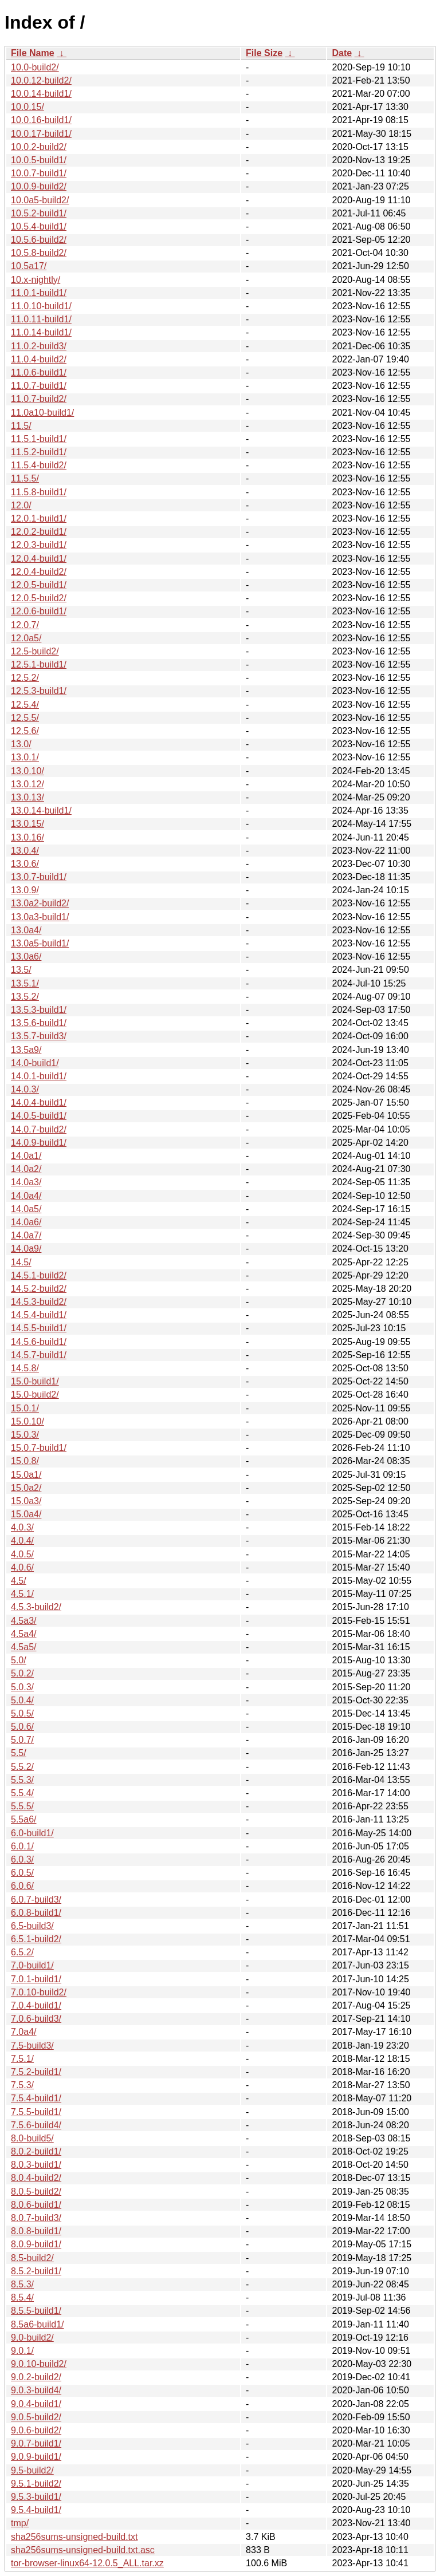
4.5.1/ (22, 1594)
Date (342, 53)
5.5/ (18, 1753)
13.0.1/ (25, 757)
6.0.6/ (22, 1886)
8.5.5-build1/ (36, 2310)
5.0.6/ (22, 1726)
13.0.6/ (25, 864)
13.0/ (21, 744)
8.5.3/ (22, 2284)
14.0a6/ (26, 1222)
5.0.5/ (22, 1713)
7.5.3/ (22, 2085)
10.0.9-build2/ (38, 186)
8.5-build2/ (32, 2258)
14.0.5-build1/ (38, 1116)
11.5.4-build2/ (38, 465)
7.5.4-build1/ (36, 2098)
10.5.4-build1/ (38, 226)
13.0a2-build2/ (40, 903)
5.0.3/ (22, 1687)
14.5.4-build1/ (38, 1315)
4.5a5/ (23, 1647)
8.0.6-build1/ (36, 2205)
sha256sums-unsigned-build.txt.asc (83, 2550)
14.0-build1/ (35, 1063)
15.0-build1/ (35, 1381)
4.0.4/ (22, 1540)
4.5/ (18, 1580)
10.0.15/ (27, 107)
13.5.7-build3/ (38, 1036)
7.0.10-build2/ (38, 1992)
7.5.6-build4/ (36, 2125)
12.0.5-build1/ (38, 585)
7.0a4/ (23, 2032)
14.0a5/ (26, 1209)
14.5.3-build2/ (38, 1302)
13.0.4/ (25, 850)
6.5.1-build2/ (36, 1939)
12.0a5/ (26, 638)
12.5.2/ (25, 678)
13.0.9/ (25, 890)
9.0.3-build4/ (36, 2390)
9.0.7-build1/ (36, 2443)
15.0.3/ (25, 1434)
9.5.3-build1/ (36, 2497)
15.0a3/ (26, 1501)
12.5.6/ (25, 731)
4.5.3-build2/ (36, 1607)
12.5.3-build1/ (38, 691)
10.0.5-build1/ (38, 160)
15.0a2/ (26, 1488)
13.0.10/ (27, 771)
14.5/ (21, 1262)
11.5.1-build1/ (38, 439)
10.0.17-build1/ (41, 134)
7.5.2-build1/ (36, 2072)
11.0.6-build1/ (38, 372)
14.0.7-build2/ (38, 1129)
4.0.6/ (22, 1567)
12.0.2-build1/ (38, 531)
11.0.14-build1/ (41, 332)
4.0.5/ (22, 1554)
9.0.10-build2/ (38, 2364)
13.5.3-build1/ (38, 1010)
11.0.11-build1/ (41, 319)
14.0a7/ (26, 1235)
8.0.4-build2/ (36, 2178)
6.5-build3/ (32, 1926)
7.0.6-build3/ (36, 2018)
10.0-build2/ (35, 67)
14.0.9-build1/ (38, 1142)
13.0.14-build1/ (41, 810)
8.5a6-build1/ (37, 2324)
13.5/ (21, 970)
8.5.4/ (22, 2297)
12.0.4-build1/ (38, 558)
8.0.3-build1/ (36, 2164)
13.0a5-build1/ (40, 943)
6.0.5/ (22, 1872)
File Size (264, 53)
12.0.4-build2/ (38, 572)
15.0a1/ (26, 1475)
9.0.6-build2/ (36, 2430)
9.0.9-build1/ (36, 2456)
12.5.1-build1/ (38, 664)
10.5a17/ (28, 266)
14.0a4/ (26, 1196)
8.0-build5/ (32, 2138)
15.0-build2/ (35, 1394)
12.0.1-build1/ (38, 518)
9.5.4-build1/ (36, 2510)
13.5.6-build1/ (38, 1023)
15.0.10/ (27, 1421)
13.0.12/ (27, 784)
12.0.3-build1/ (38, 545)
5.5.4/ (22, 1793)
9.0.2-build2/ (36, 2377)
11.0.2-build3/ (38, 346)
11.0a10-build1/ (42, 412)
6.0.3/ (22, 1859)
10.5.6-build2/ (38, 239)
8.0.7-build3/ (36, 2218)
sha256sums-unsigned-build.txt (74, 2537)
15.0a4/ (26, 1514)
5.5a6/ (23, 1819)
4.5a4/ (23, 1634)
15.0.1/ (25, 1408)
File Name (32, 53)
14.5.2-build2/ (38, 1288)
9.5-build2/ (32, 2470)
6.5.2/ (22, 1952)
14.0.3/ (25, 1089)
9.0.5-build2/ (36, 2417)
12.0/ (21, 505)
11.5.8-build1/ (38, 492)
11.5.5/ (25, 478)
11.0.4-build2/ (38, 359)
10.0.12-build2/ (41, 80)
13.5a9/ (26, 1050)
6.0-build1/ (32, 1833)
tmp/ (20, 2523)
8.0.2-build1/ (36, 2151)
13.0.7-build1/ (38, 877)
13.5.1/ (25, 983)
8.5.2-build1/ (36, 2271)
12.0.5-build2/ (38, 598)
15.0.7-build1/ (38, 1448)
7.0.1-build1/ (36, 1979)
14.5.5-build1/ (38, 1328)
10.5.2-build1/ (38, 213)
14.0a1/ (26, 1156)
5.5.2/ (22, 1767)
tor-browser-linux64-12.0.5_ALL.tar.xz (87, 2563)
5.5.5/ (22, 1806)
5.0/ (18, 1660)
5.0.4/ (22, 1700)
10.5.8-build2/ (38, 253)
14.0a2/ (26, 1169)
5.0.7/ (22, 1740)
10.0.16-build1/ (41, 120)
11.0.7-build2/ (38, 399)
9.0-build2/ (32, 2337)
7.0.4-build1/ (36, 2005)
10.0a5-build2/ (40, 200)
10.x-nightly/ (35, 280)
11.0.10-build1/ (41, 306)
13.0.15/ (27, 824)
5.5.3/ (22, 1780)
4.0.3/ (22, 1527)
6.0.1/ (22, 1846)
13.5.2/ (25, 996)
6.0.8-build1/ (36, 1913)
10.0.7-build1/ (38, 173)
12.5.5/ (25, 718)
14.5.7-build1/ (38, 1355)
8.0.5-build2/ (36, 2191)
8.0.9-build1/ (36, 2244)
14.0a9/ (26, 1248)
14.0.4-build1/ (38, 1102)
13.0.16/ (27, 837)
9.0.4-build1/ (36, 2404)
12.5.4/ (25, 704)
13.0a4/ (26, 930)
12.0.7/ (25, 625)
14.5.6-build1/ (38, 1342)
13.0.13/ (27, 797)
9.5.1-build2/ (36, 2483)
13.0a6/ (26, 956)
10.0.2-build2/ (38, 147)
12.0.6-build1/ (38, 611)
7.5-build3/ (32, 2045)
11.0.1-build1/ (38, 293)
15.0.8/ (25, 1461)
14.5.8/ (25, 1368)
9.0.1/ (22, 2351)
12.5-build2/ (35, 651)
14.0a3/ (26, 1182)
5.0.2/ (22, 1673)
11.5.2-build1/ (38, 452)
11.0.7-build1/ (38, 385)
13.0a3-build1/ (40, 917)
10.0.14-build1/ (41, 93)
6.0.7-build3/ (36, 1899)
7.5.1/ (22, 2059)
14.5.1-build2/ (38, 1275)
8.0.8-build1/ (36, 2231)
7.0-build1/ (32, 1965)
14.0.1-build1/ (38, 1076)
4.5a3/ (23, 1621)
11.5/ (21, 426)
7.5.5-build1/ (36, 2112)
